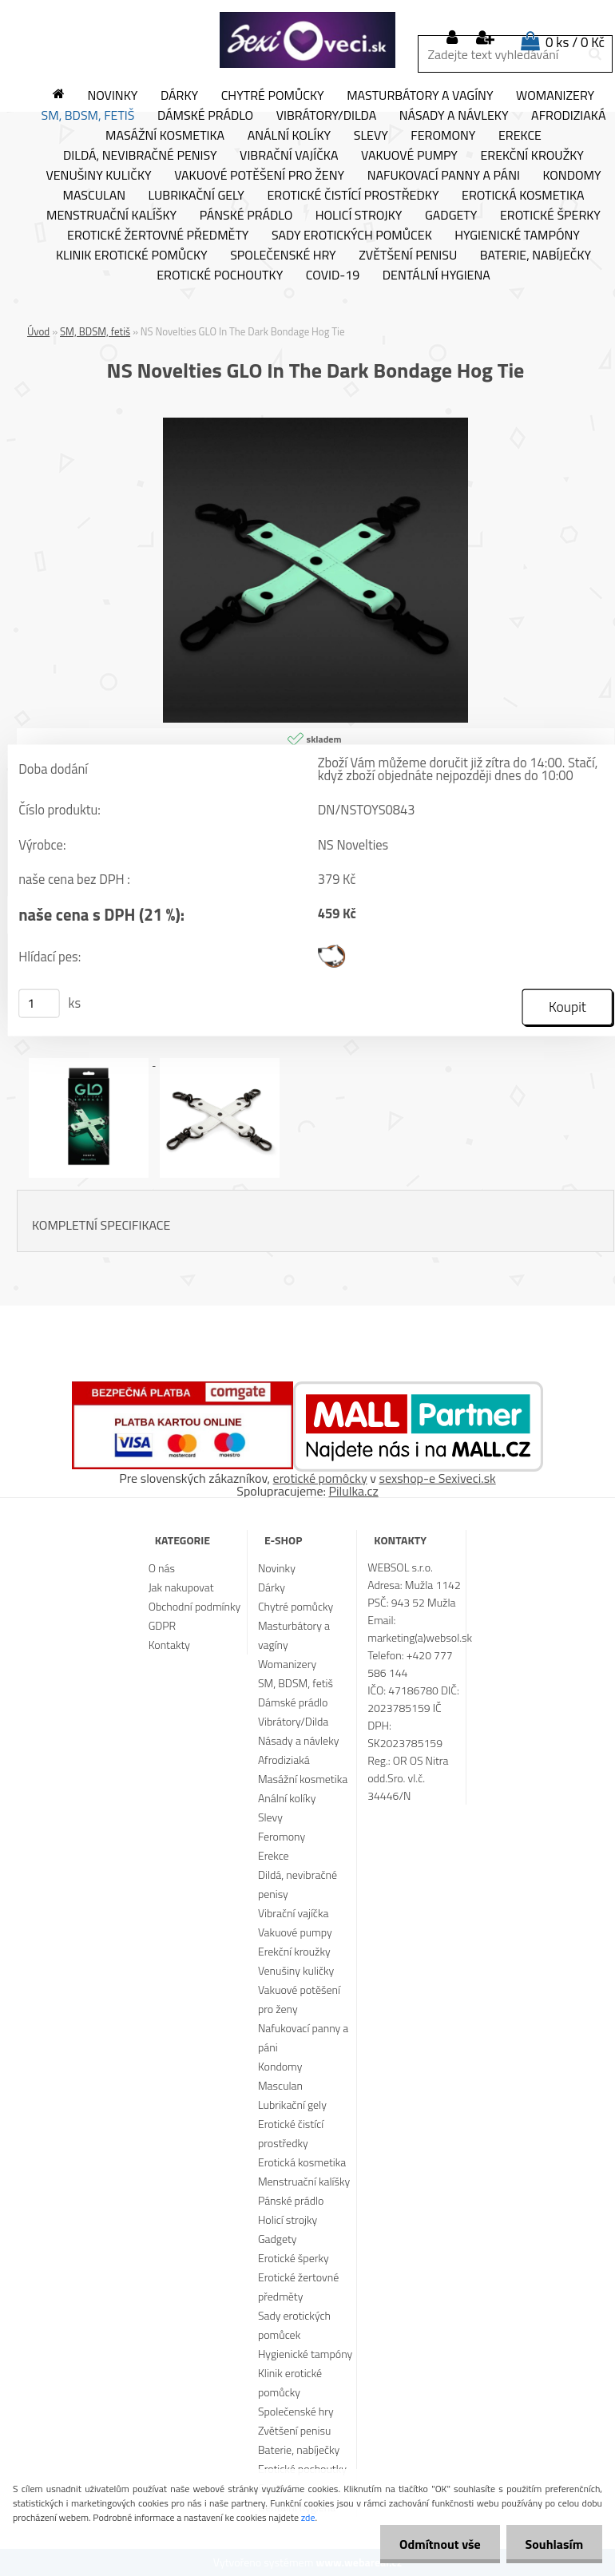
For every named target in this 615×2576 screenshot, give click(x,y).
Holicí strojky (359, 215)
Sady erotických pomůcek (352, 235)
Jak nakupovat (181, 1587)
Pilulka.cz (354, 1490)
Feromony (443, 136)
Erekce (520, 136)
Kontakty (169, 1644)
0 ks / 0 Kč (575, 42)
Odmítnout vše (437, 2544)
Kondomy (571, 175)
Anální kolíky (289, 136)
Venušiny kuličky (98, 175)
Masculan (93, 195)
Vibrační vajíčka (289, 155)
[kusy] (39, 1003)
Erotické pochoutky (220, 275)
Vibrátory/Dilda (326, 116)
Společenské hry (283, 255)
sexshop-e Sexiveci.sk (437, 1478)
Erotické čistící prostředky (352, 195)
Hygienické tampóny (517, 235)
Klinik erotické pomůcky (132, 255)
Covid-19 (332, 275)
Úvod (38, 331)
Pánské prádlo (246, 215)
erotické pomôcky (320, 1478)
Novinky (112, 96)
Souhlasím (553, 2544)
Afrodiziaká (284, 1759)
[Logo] (307, 40)
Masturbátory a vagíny (420, 96)
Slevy (371, 136)
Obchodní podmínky (195, 1606)
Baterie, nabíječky (535, 255)
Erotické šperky (550, 215)
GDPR (163, 1625)
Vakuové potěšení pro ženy (259, 175)
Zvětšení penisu (408, 255)
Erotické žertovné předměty (157, 235)
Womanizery (555, 96)
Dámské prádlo (205, 116)
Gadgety (451, 215)
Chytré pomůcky (272, 96)
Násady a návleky (454, 116)
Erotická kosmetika (523, 195)
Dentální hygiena (436, 275)
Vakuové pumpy (409, 155)
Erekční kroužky (532, 155)
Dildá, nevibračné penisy (140, 155)
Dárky (179, 96)
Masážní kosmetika (164, 136)
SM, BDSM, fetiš (88, 116)
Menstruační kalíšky (111, 215)
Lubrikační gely (196, 195)
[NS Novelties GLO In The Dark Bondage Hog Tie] (315, 424)
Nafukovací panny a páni (443, 175)
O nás (162, 1567)
